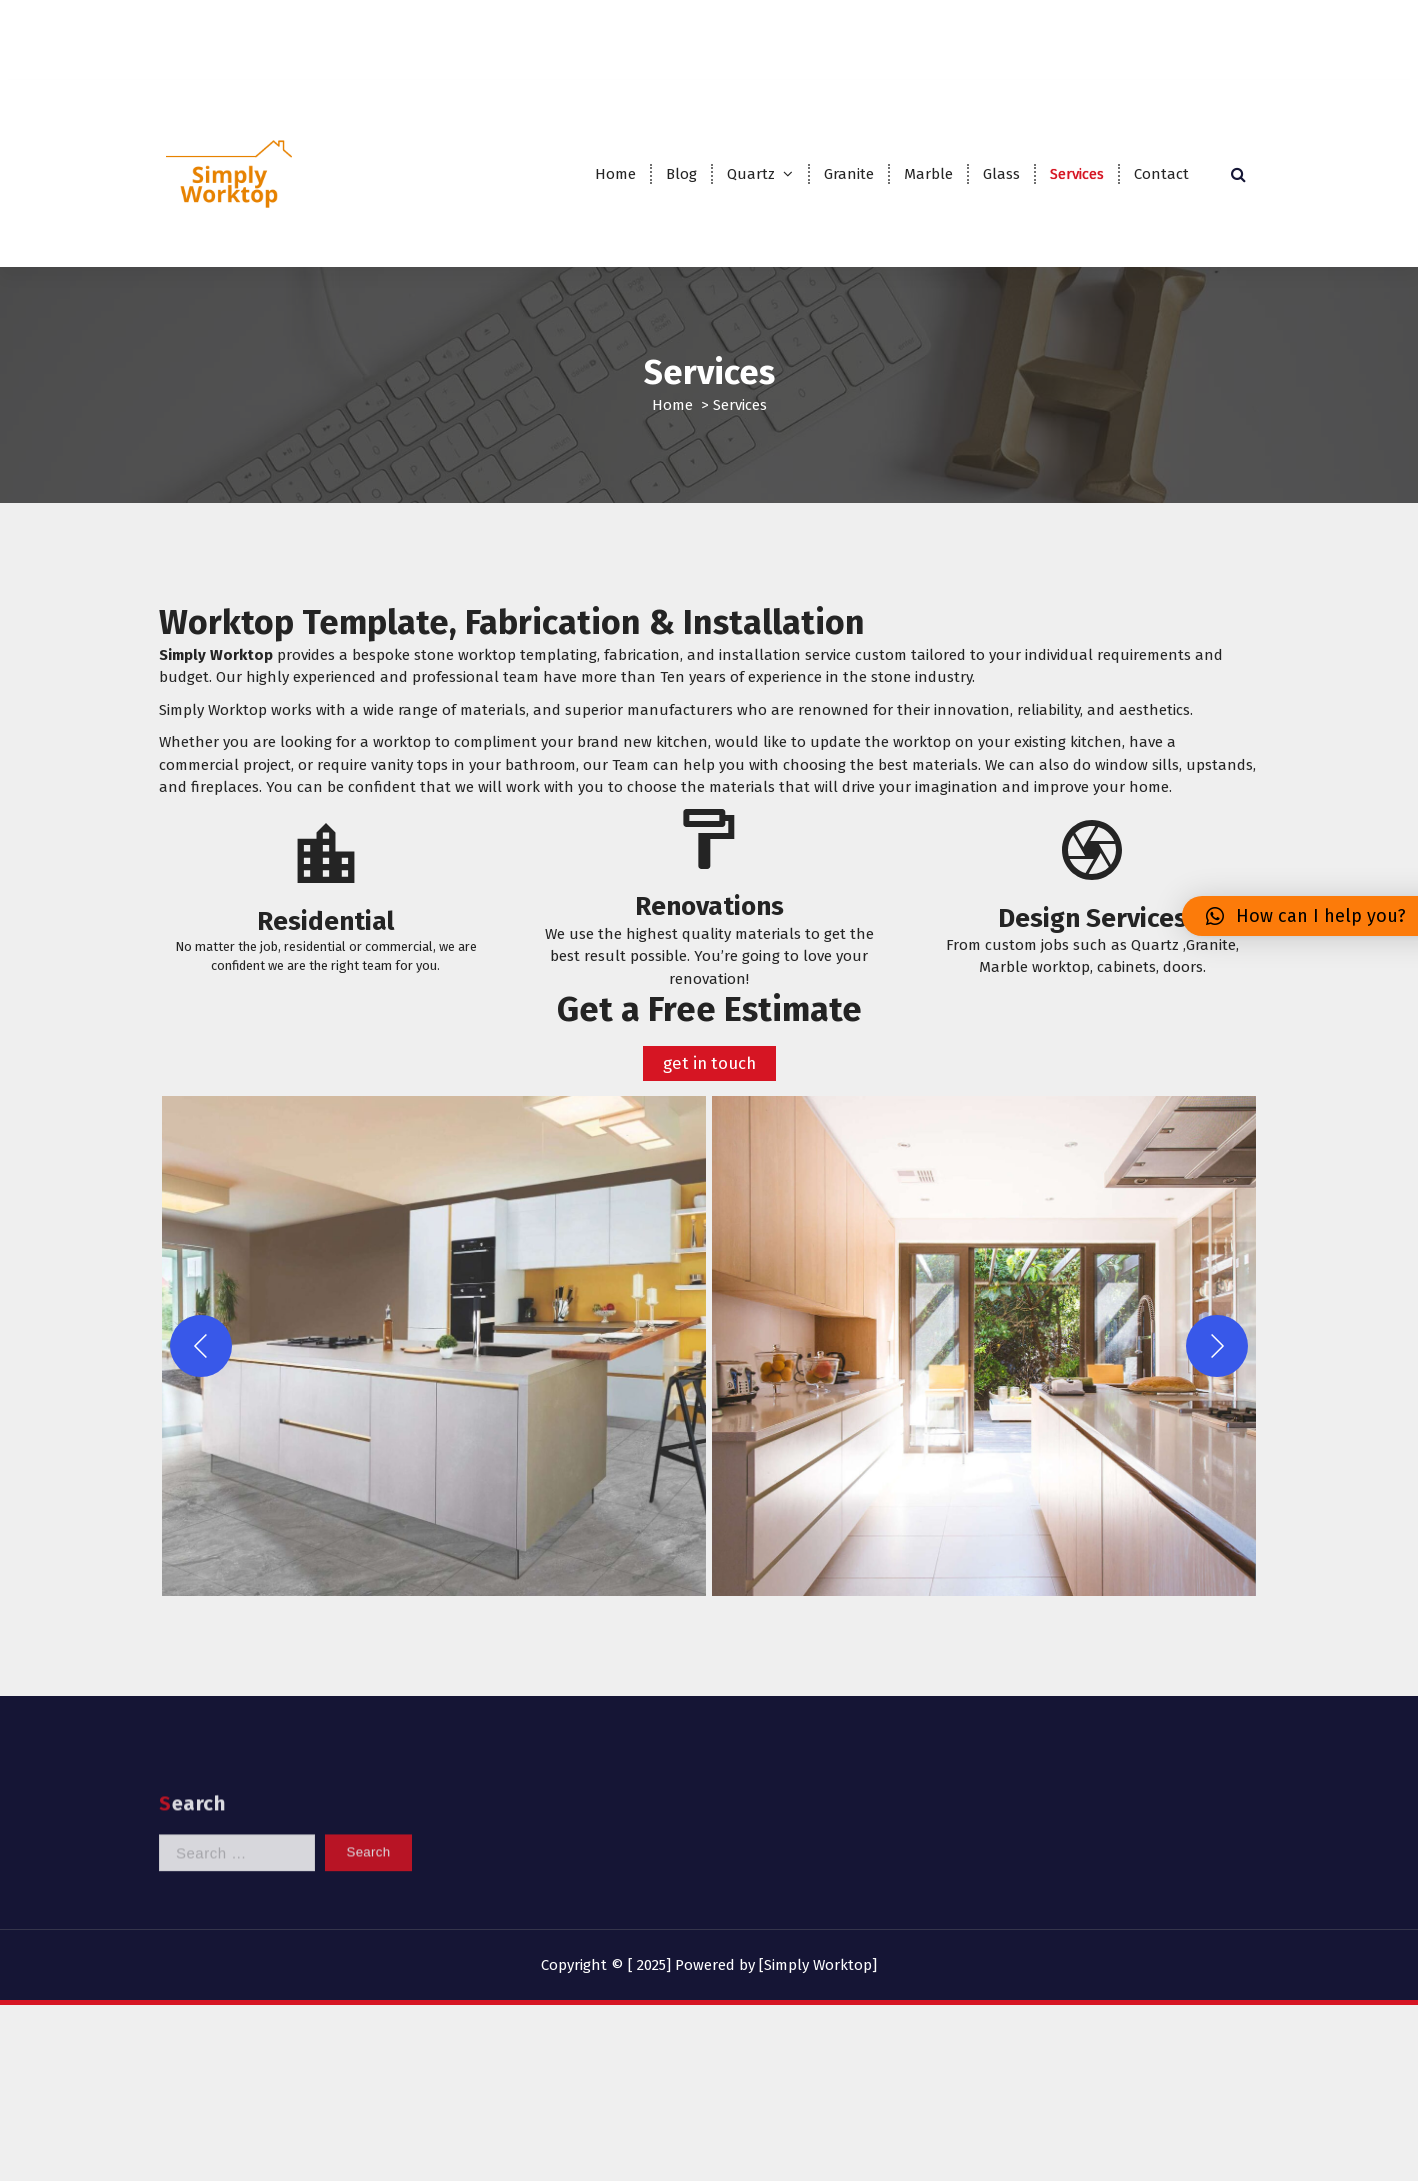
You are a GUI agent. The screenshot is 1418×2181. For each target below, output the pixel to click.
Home (615, 174)
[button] (434, 1404)
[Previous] (201, 1404)
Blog (681, 174)
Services (1077, 174)
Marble (928, 174)
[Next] (1217, 1404)
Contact (1161, 174)
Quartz (751, 174)
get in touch (709, 1120)
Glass (1001, 174)
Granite (849, 174)
